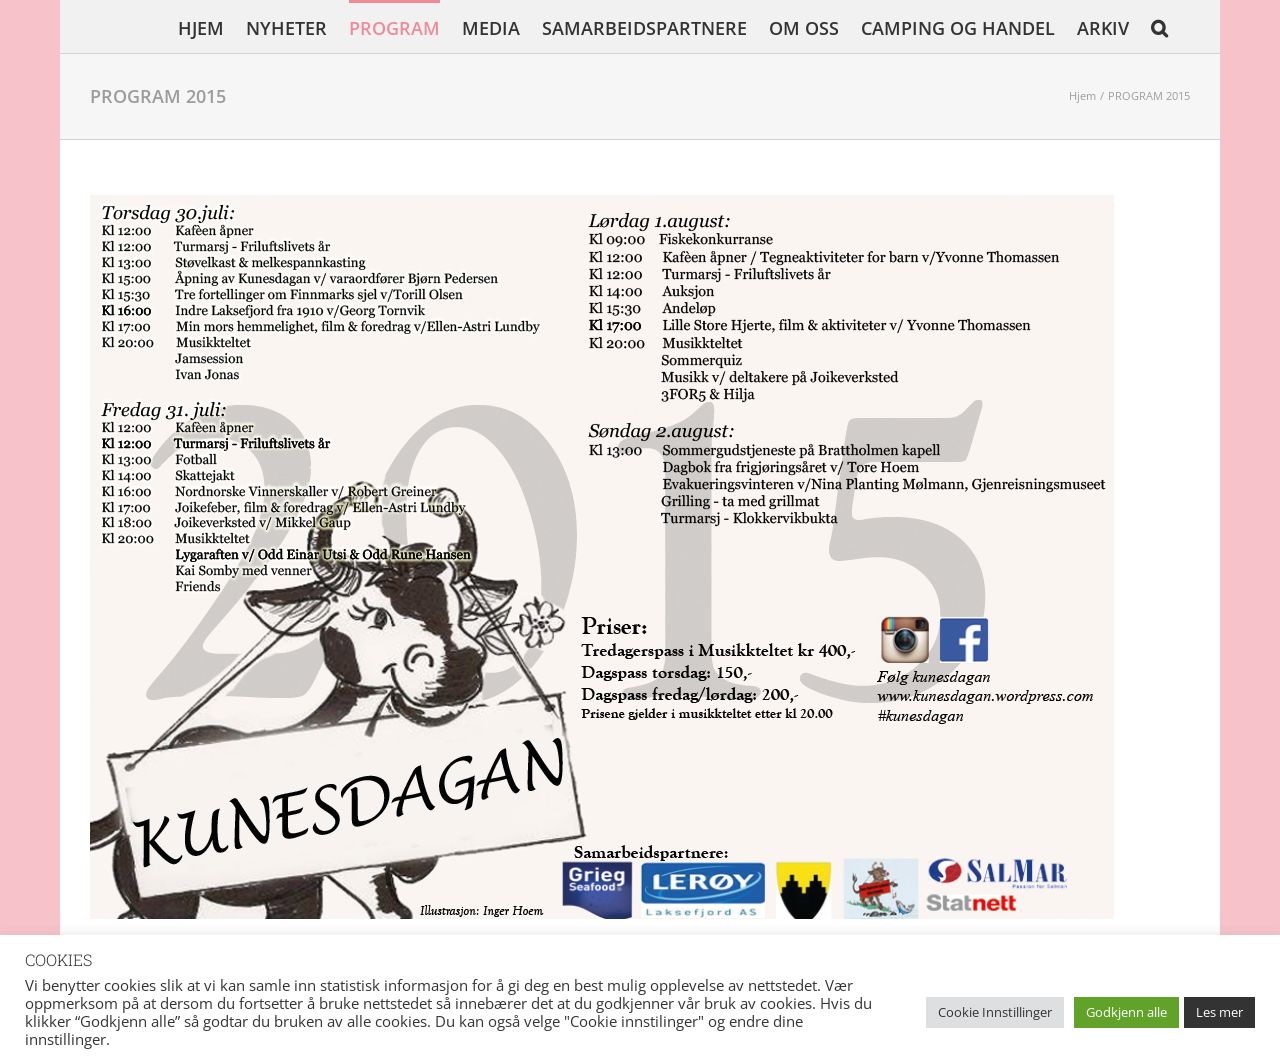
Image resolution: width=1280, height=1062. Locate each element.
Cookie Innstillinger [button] (995, 1012)
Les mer (1219, 1012)
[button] (1159, 26)
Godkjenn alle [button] (1126, 1012)
